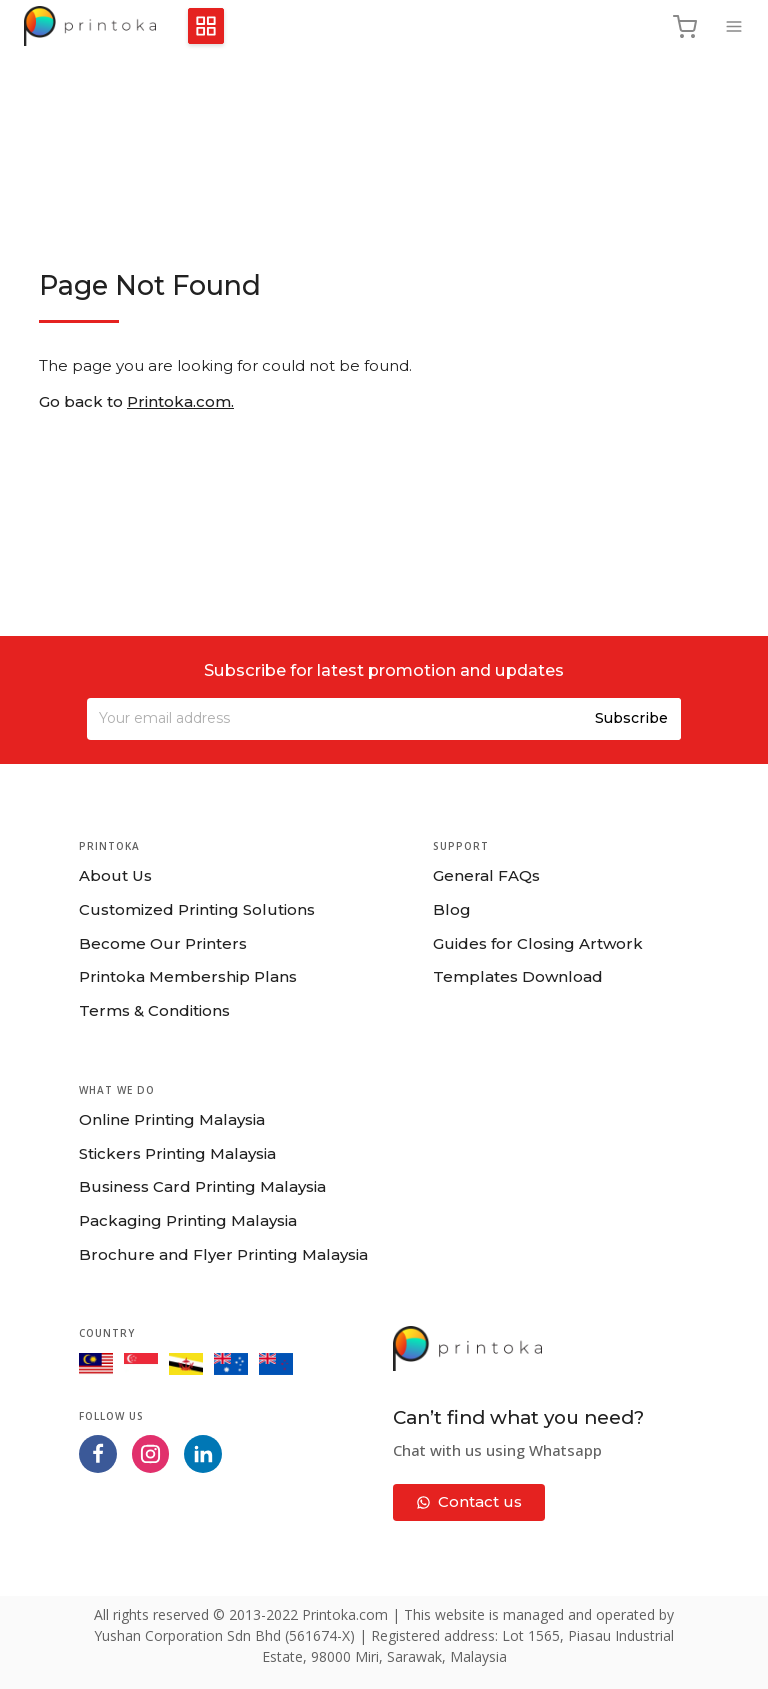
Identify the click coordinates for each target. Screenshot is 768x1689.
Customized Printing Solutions (197, 909)
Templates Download (518, 976)
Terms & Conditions (154, 1010)
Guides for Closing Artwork (538, 943)
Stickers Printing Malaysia (177, 1153)
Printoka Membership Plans (188, 976)
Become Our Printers (163, 943)
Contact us (469, 1501)
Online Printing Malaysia (172, 1119)
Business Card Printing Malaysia (202, 1186)
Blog (452, 909)
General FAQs (486, 875)
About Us (115, 875)
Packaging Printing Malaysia (188, 1220)
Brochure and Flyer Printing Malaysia (223, 1254)
